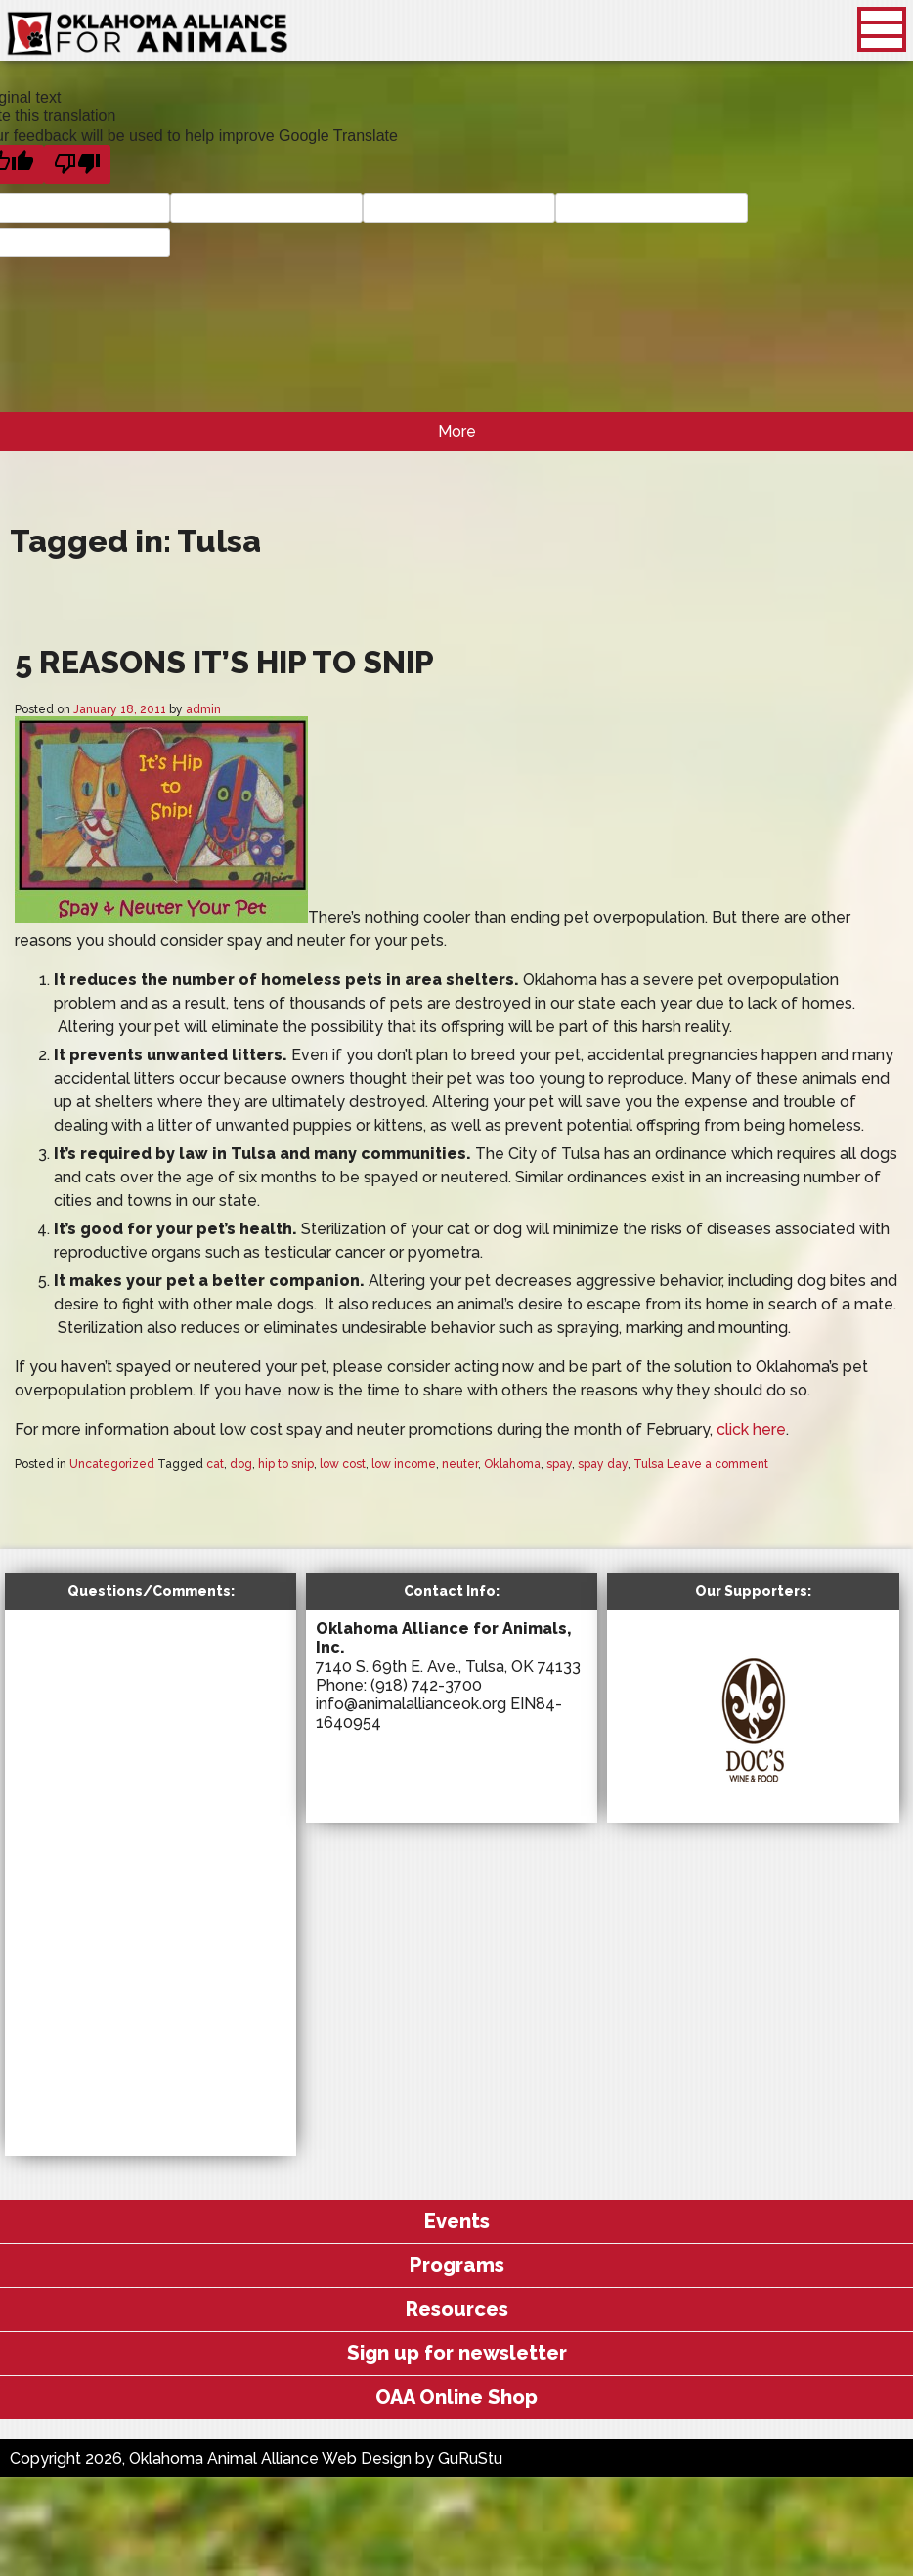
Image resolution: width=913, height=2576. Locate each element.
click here (751, 1429)
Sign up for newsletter (457, 2353)
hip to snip (286, 1464)
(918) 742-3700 (426, 1685)
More (457, 431)
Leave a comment (717, 1464)
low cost (343, 1464)
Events (457, 2221)
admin (203, 709)
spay (559, 1464)
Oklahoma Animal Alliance (147, 34)
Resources (457, 2309)
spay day (603, 1464)
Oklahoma (512, 1464)
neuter (460, 1464)
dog (241, 1464)
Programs (457, 2265)
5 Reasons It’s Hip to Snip (224, 662)
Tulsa (648, 1464)
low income (403, 1464)
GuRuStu (470, 2458)
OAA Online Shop (456, 2397)
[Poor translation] (77, 164)
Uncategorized (111, 1464)
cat (215, 1464)
